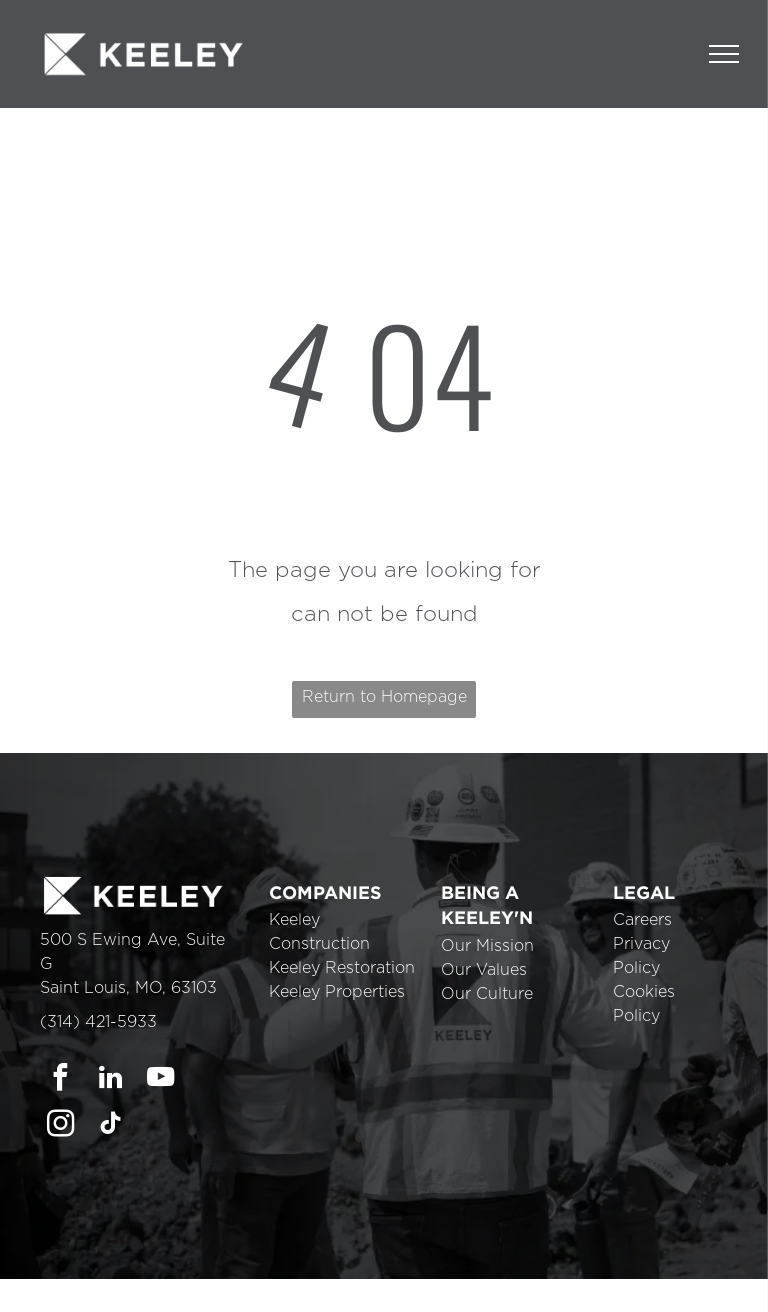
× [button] (751, 1265)
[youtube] (160, 1080)
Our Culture (487, 994)
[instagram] (60, 1126)
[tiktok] (110, 1126)
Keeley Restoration (342, 968)
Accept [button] (589, 1282)
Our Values (484, 970)
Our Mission (487, 946)
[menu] (724, 54)
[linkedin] (110, 1080)
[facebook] (60, 1080)
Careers (642, 920)
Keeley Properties (337, 992)
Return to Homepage (384, 697)
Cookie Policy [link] (497, 1282)
